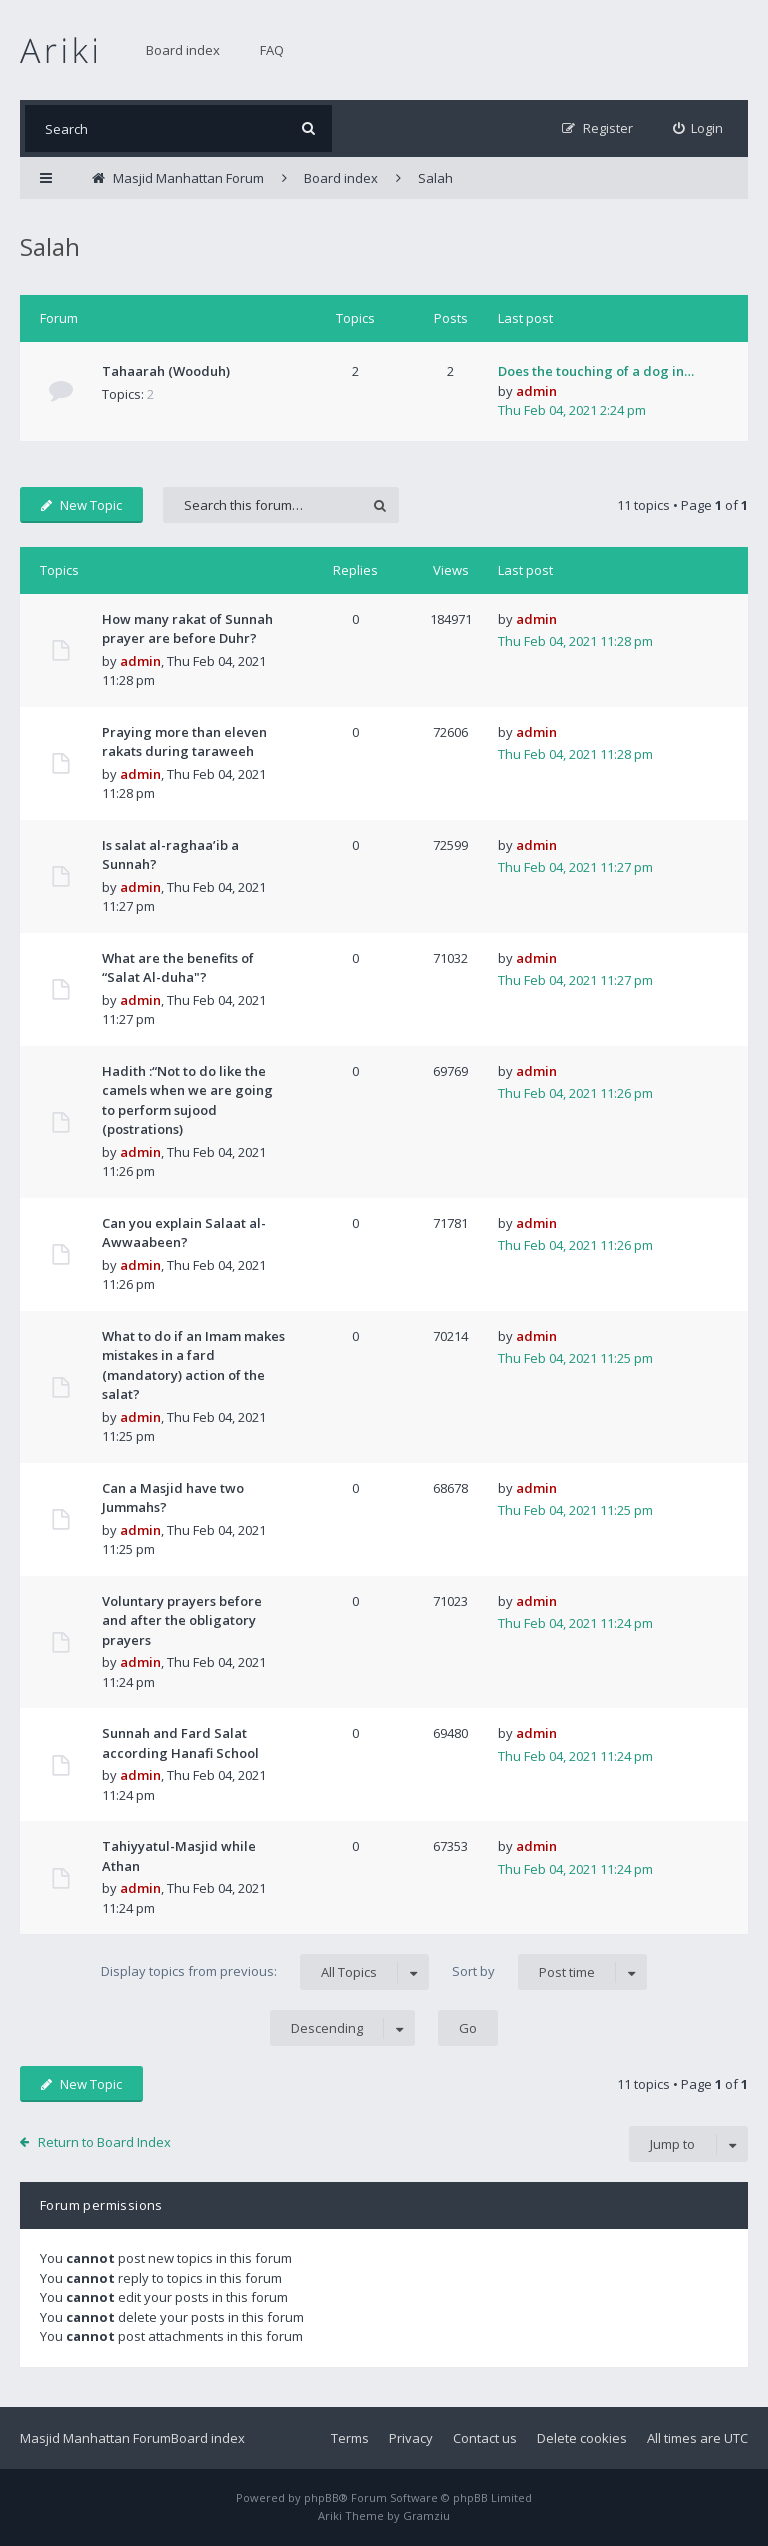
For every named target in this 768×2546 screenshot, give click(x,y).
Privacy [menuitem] (411, 2438)
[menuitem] (698, 128)
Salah (50, 246)
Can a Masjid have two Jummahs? (173, 1498)
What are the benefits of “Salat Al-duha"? (178, 968)
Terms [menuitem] (350, 2438)
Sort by (549, 1972)
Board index (183, 50)
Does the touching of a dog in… (596, 371)
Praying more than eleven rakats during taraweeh (184, 742)
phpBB (321, 2497)
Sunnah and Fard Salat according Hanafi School (180, 1743)
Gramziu (426, 2515)
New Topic (81, 505)
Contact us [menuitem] (485, 2438)
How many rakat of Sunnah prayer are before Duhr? (187, 629)
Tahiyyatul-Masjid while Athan (179, 1856)
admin (536, 391)
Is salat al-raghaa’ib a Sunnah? (170, 855)
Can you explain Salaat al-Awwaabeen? (184, 1233)
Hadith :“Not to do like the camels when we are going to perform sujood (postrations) (187, 1100)
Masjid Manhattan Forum (95, 2438)
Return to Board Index (104, 2142)
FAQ (272, 50)
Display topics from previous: (265, 1972)
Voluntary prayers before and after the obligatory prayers (182, 1620)
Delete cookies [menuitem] (582, 2438)
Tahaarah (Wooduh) (166, 371)
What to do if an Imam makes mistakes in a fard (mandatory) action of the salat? (193, 1365)
